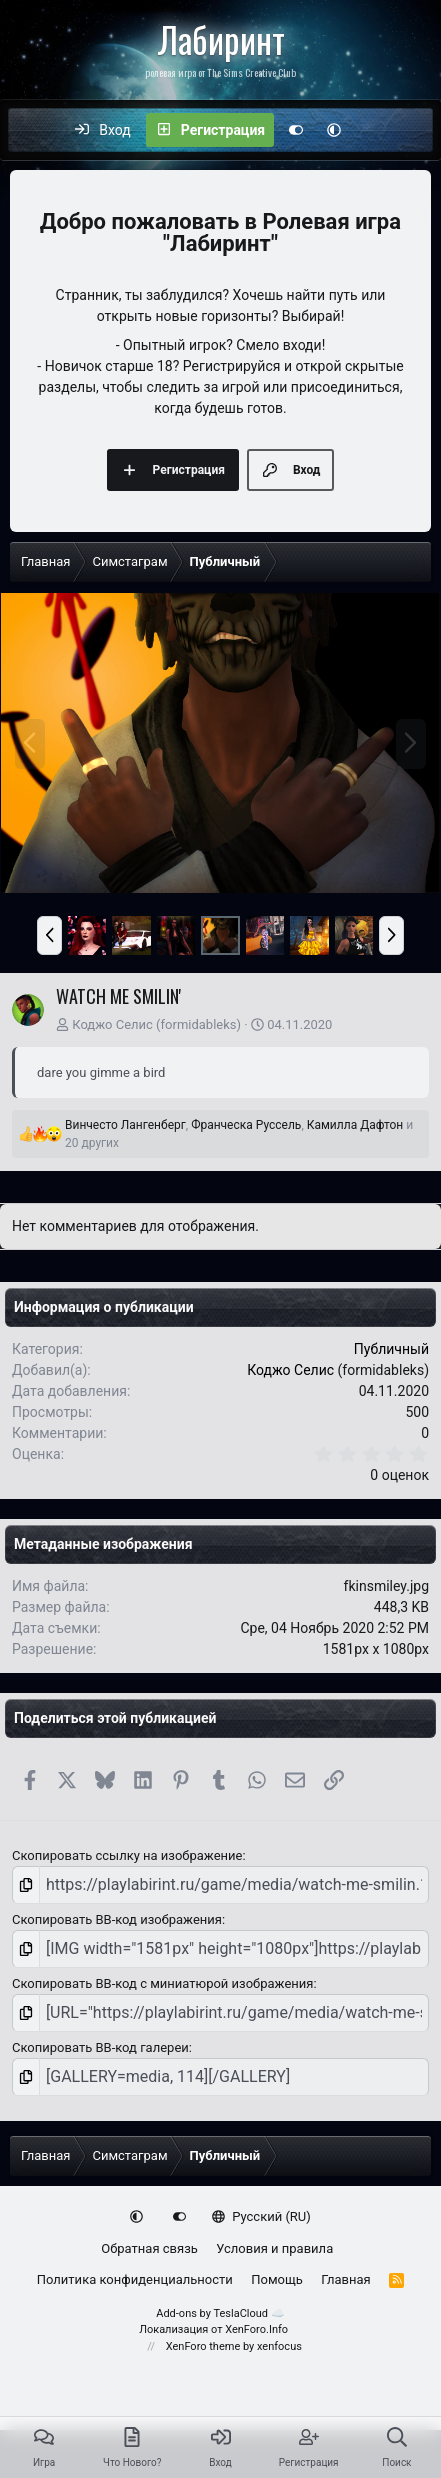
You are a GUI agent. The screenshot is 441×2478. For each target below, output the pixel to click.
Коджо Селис (112, 1024)
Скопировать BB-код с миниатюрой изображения (162, 1983)
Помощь (277, 2279)
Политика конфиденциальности (135, 2279)
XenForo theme (203, 2346)
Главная (345, 2279)
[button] (334, 130)
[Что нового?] (374, 130)
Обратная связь (149, 2248)
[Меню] (34, 130)
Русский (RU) (261, 2216)
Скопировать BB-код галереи (100, 2047)
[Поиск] (416, 130)
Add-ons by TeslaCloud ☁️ (220, 2313)
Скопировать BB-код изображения (117, 1919)
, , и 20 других (239, 1134)
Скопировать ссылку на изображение (127, 1855)
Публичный (391, 1349)
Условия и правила (274, 2248)
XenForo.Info (256, 2329)
